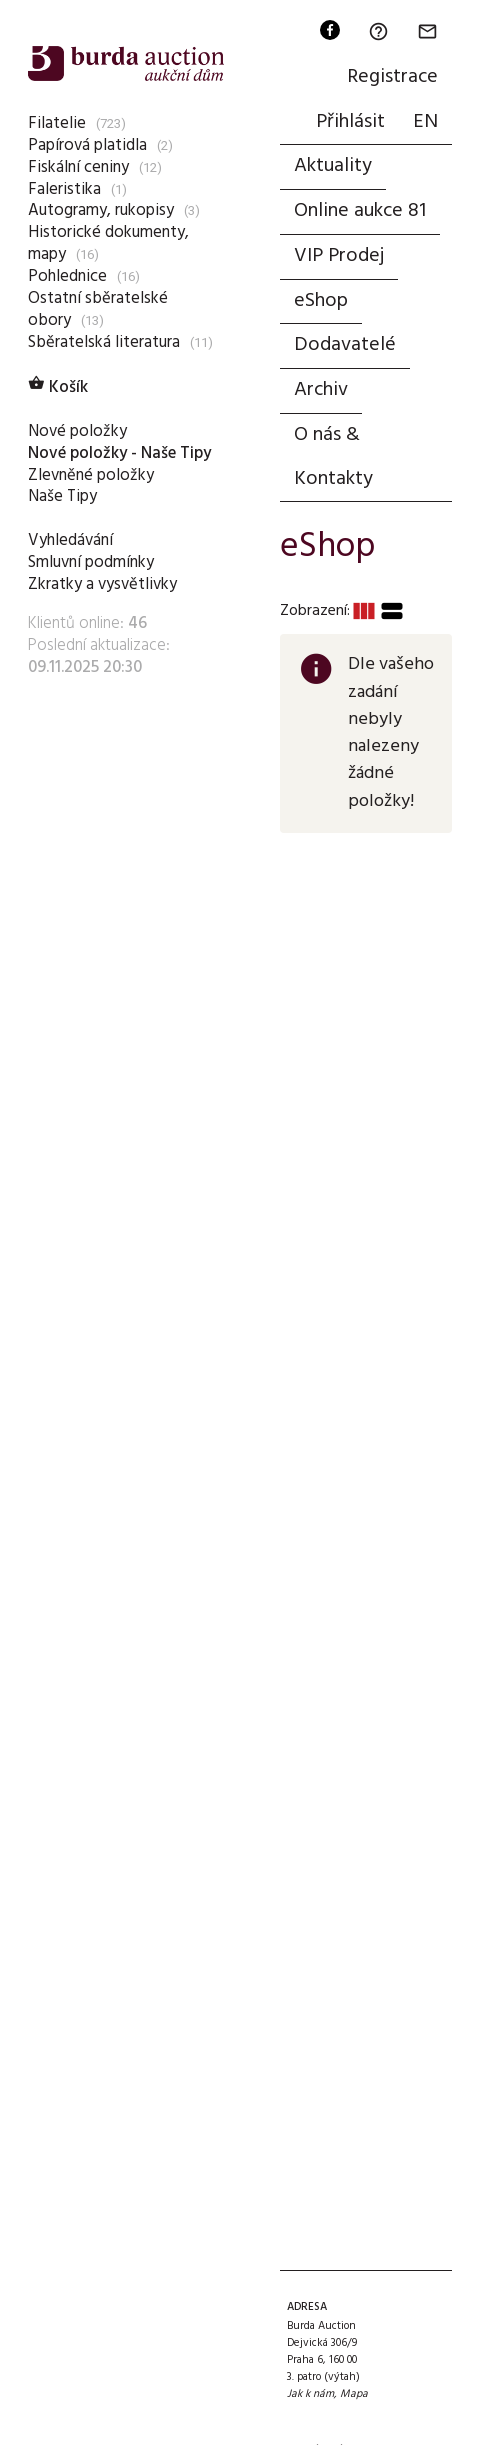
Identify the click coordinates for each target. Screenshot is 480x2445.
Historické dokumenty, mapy (108, 243)
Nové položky (77, 431)
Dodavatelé (345, 345)
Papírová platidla (87, 145)
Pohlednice (67, 276)
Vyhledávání (70, 540)
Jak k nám (310, 2394)
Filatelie (57, 123)
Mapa (354, 2394)
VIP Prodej (339, 256)
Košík (58, 387)
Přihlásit (350, 122)
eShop (321, 301)
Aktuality (333, 166)
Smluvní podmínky (91, 562)
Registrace (392, 77)
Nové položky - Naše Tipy (119, 453)
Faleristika (64, 189)
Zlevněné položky (91, 475)
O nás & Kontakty (333, 457)
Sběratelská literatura (104, 342)
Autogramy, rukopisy (101, 210)
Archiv (321, 390)
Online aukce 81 (360, 211)
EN (425, 122)
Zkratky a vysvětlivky (102, 584)
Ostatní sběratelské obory (98, 309)
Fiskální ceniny (78, 167)
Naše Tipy (62, 496)
